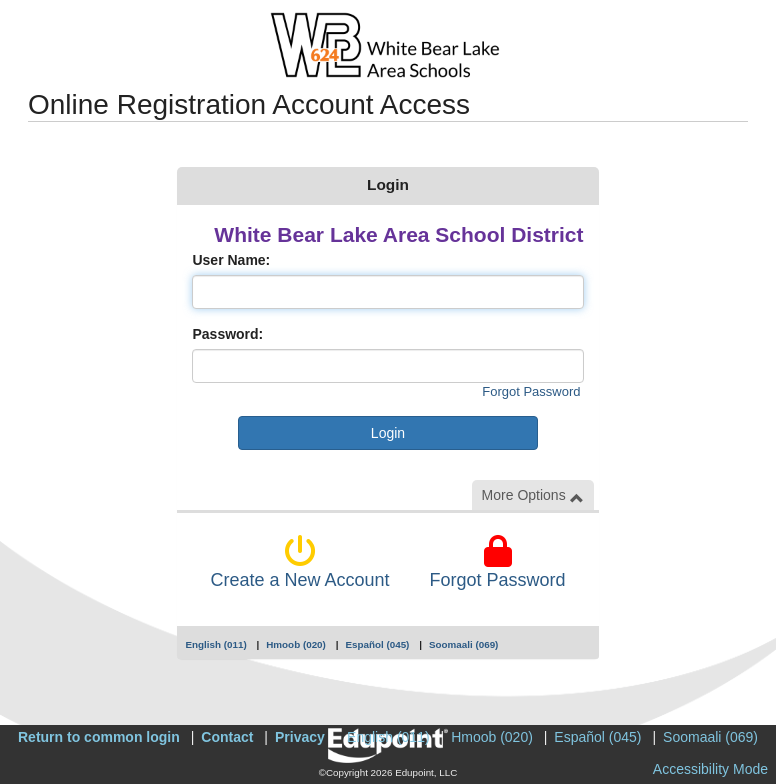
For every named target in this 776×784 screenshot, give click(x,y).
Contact (227, 737)
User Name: (231, 260)
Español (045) (377, 644)
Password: (227, 334)
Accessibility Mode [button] (710, 769)
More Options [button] (533, 495)
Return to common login (99, 737)
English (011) (215, 644)
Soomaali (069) (463, 644)
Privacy (300, 737)
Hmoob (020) (296, 644)
